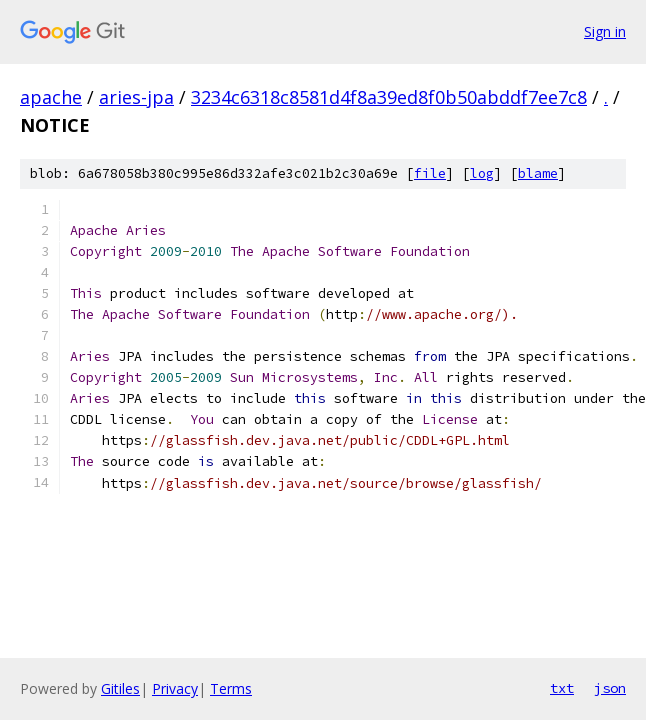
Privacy (175, 688)
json (610, 688)
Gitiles (120, 688)
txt (562, 688)
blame (538, 173)
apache (51, 97)
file (430, 173)
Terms (231, 688)
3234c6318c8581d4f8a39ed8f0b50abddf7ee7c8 (389, 97)
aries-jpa (136, 97)
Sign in (605, 31)
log (482, 173)
